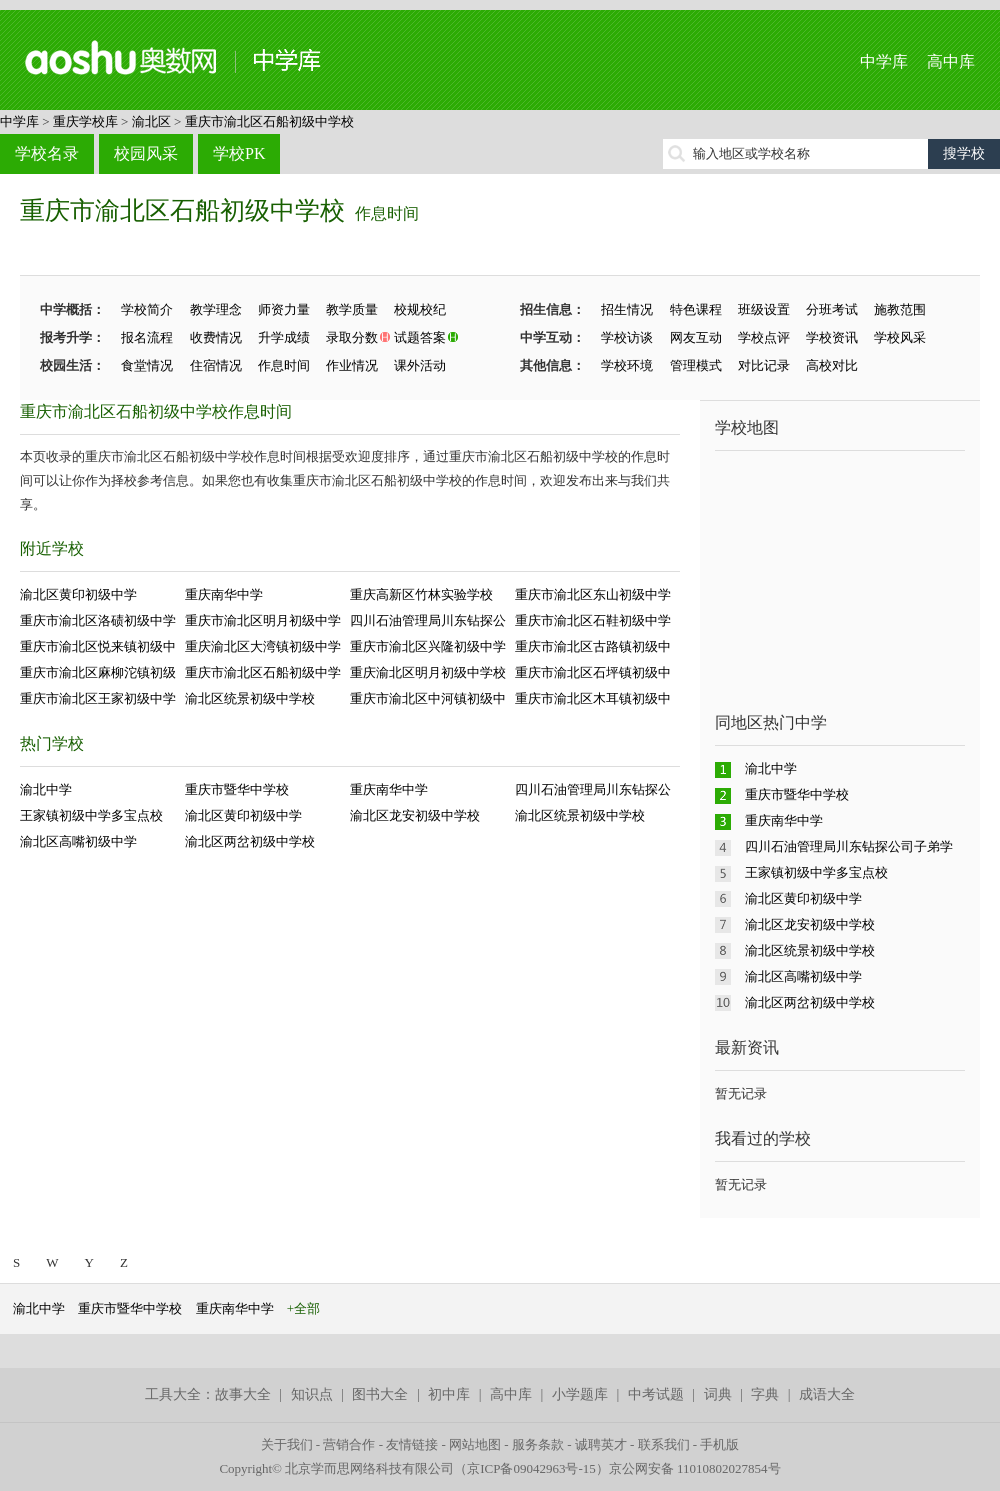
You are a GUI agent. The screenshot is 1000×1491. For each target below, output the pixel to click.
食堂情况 (147, 365)
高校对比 (832, 365)
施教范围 (900, 309)
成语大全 (827, 1394)
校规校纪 (420, 309)
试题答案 (420, 337)
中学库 (884, 61)
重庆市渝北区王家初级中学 (98, 698)
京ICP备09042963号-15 (531, 1468)
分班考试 (832, 309)
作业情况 (352, 365)
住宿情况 (216, 365)
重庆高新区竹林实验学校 (421, 594)
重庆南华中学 (224, 594)
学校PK (239, 153)
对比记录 (764, 365)
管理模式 (696, 365)
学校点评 (764, 337)
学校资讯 (832, 337)
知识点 (312, 1394)
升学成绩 (284, 337)
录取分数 (352, 337)
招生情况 (627, 309)
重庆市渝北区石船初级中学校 (269, 121)
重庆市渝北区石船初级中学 (263, 672)
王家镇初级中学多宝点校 (91, 815)
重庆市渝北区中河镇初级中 (428, 698)
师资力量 (284, 309)
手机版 (719, 1444)
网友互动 (696, 337)
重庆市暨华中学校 (237, 789)
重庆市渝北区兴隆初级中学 (428, 646)
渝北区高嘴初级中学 (78, 841)
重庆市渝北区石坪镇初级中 (593, 672)
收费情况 (216, 337)
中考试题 (656, 1394)
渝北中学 (46, 789)
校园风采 (146, 153)
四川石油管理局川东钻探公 (428, 620)
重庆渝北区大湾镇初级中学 (263, 646)
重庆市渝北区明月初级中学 (263, 620)
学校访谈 (627, 337)
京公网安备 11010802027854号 (695, 1468)
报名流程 (147, 337)
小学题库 (580, 1394)
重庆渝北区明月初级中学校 (428, 672)
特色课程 (696, 309)
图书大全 (380, 1394)
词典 (718, 1394)
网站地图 (475, 1444)
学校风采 (900, 337)
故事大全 (243, 1394)
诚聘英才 (601, 1444)
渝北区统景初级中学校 (250, 698)
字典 (765, 1394)
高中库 (951, 61)
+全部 (303, 1308)
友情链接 (412, 1444)
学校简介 (147, 309)
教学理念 (216, 309)
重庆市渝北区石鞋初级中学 (593, 620)
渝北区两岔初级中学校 (250, 841)
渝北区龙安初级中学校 (415, 815)
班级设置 (764, 309)
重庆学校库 (85, 121)
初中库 (449, 1394)
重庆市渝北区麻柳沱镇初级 (98, 672)
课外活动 (420, 365)
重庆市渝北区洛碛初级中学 (98, 620)
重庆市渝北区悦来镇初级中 (98, 646)
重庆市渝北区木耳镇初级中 (593, 698)
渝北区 (151, 121)
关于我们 (287, 1444)
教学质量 (352, 309)
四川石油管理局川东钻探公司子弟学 (849, 846)
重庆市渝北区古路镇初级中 (593, 646)
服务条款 (538, 1444)
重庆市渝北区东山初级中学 (593, 594)
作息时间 (387, 213)
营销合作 (349, 1444)
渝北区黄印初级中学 (78, 594)
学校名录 (47, 153)
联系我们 (664, 1444)
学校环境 (627, 365)
